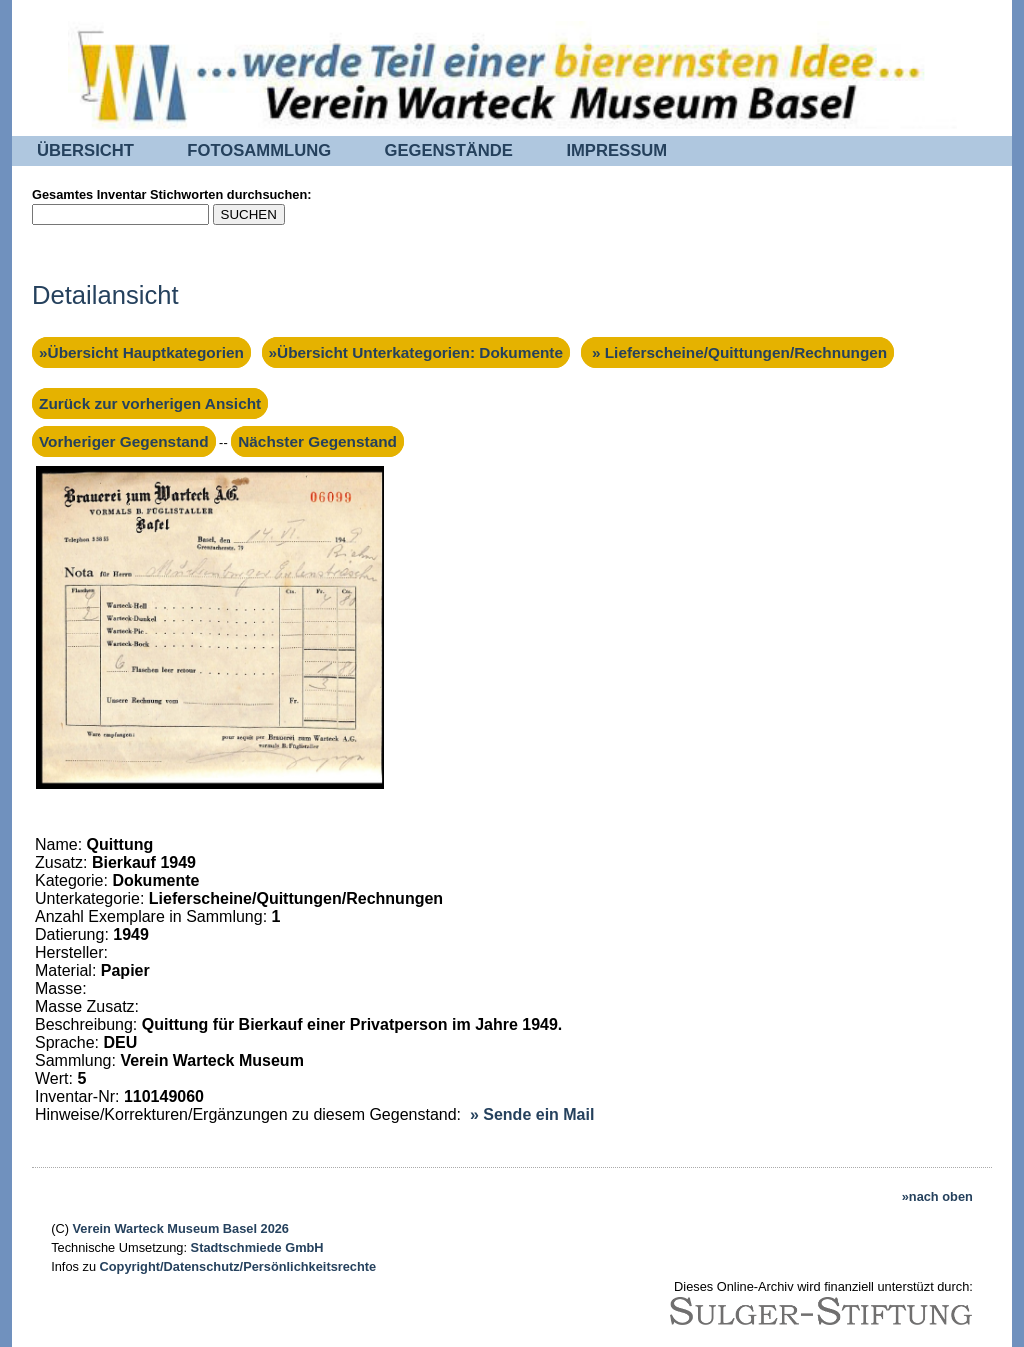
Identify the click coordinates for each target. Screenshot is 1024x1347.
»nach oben (937, 1196)
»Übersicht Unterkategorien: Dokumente (416, 352)
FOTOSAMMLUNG (259, 150)
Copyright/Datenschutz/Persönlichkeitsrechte (238, 1266)
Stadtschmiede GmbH (257, 1247)
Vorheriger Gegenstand (124, 441)
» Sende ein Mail (532, 1114)
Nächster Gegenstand (317, 441)
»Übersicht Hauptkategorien (141, 352)
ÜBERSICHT (85, 150)
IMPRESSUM (616, 150)
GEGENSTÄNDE (449, 150)
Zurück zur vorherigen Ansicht (150, 403)
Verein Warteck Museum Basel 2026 (181, 1228)
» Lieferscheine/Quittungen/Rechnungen (738, 352)
